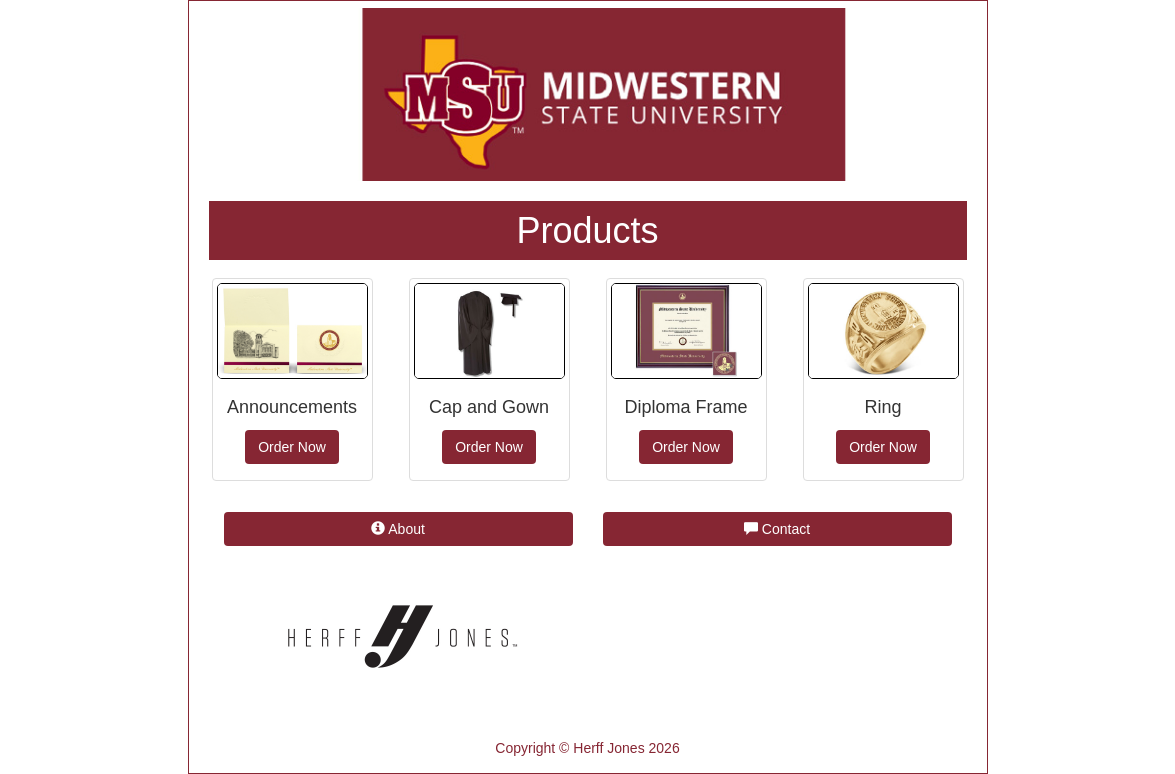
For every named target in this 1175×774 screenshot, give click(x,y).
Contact (777, 529)
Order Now (292, 447)
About (398, 529)
